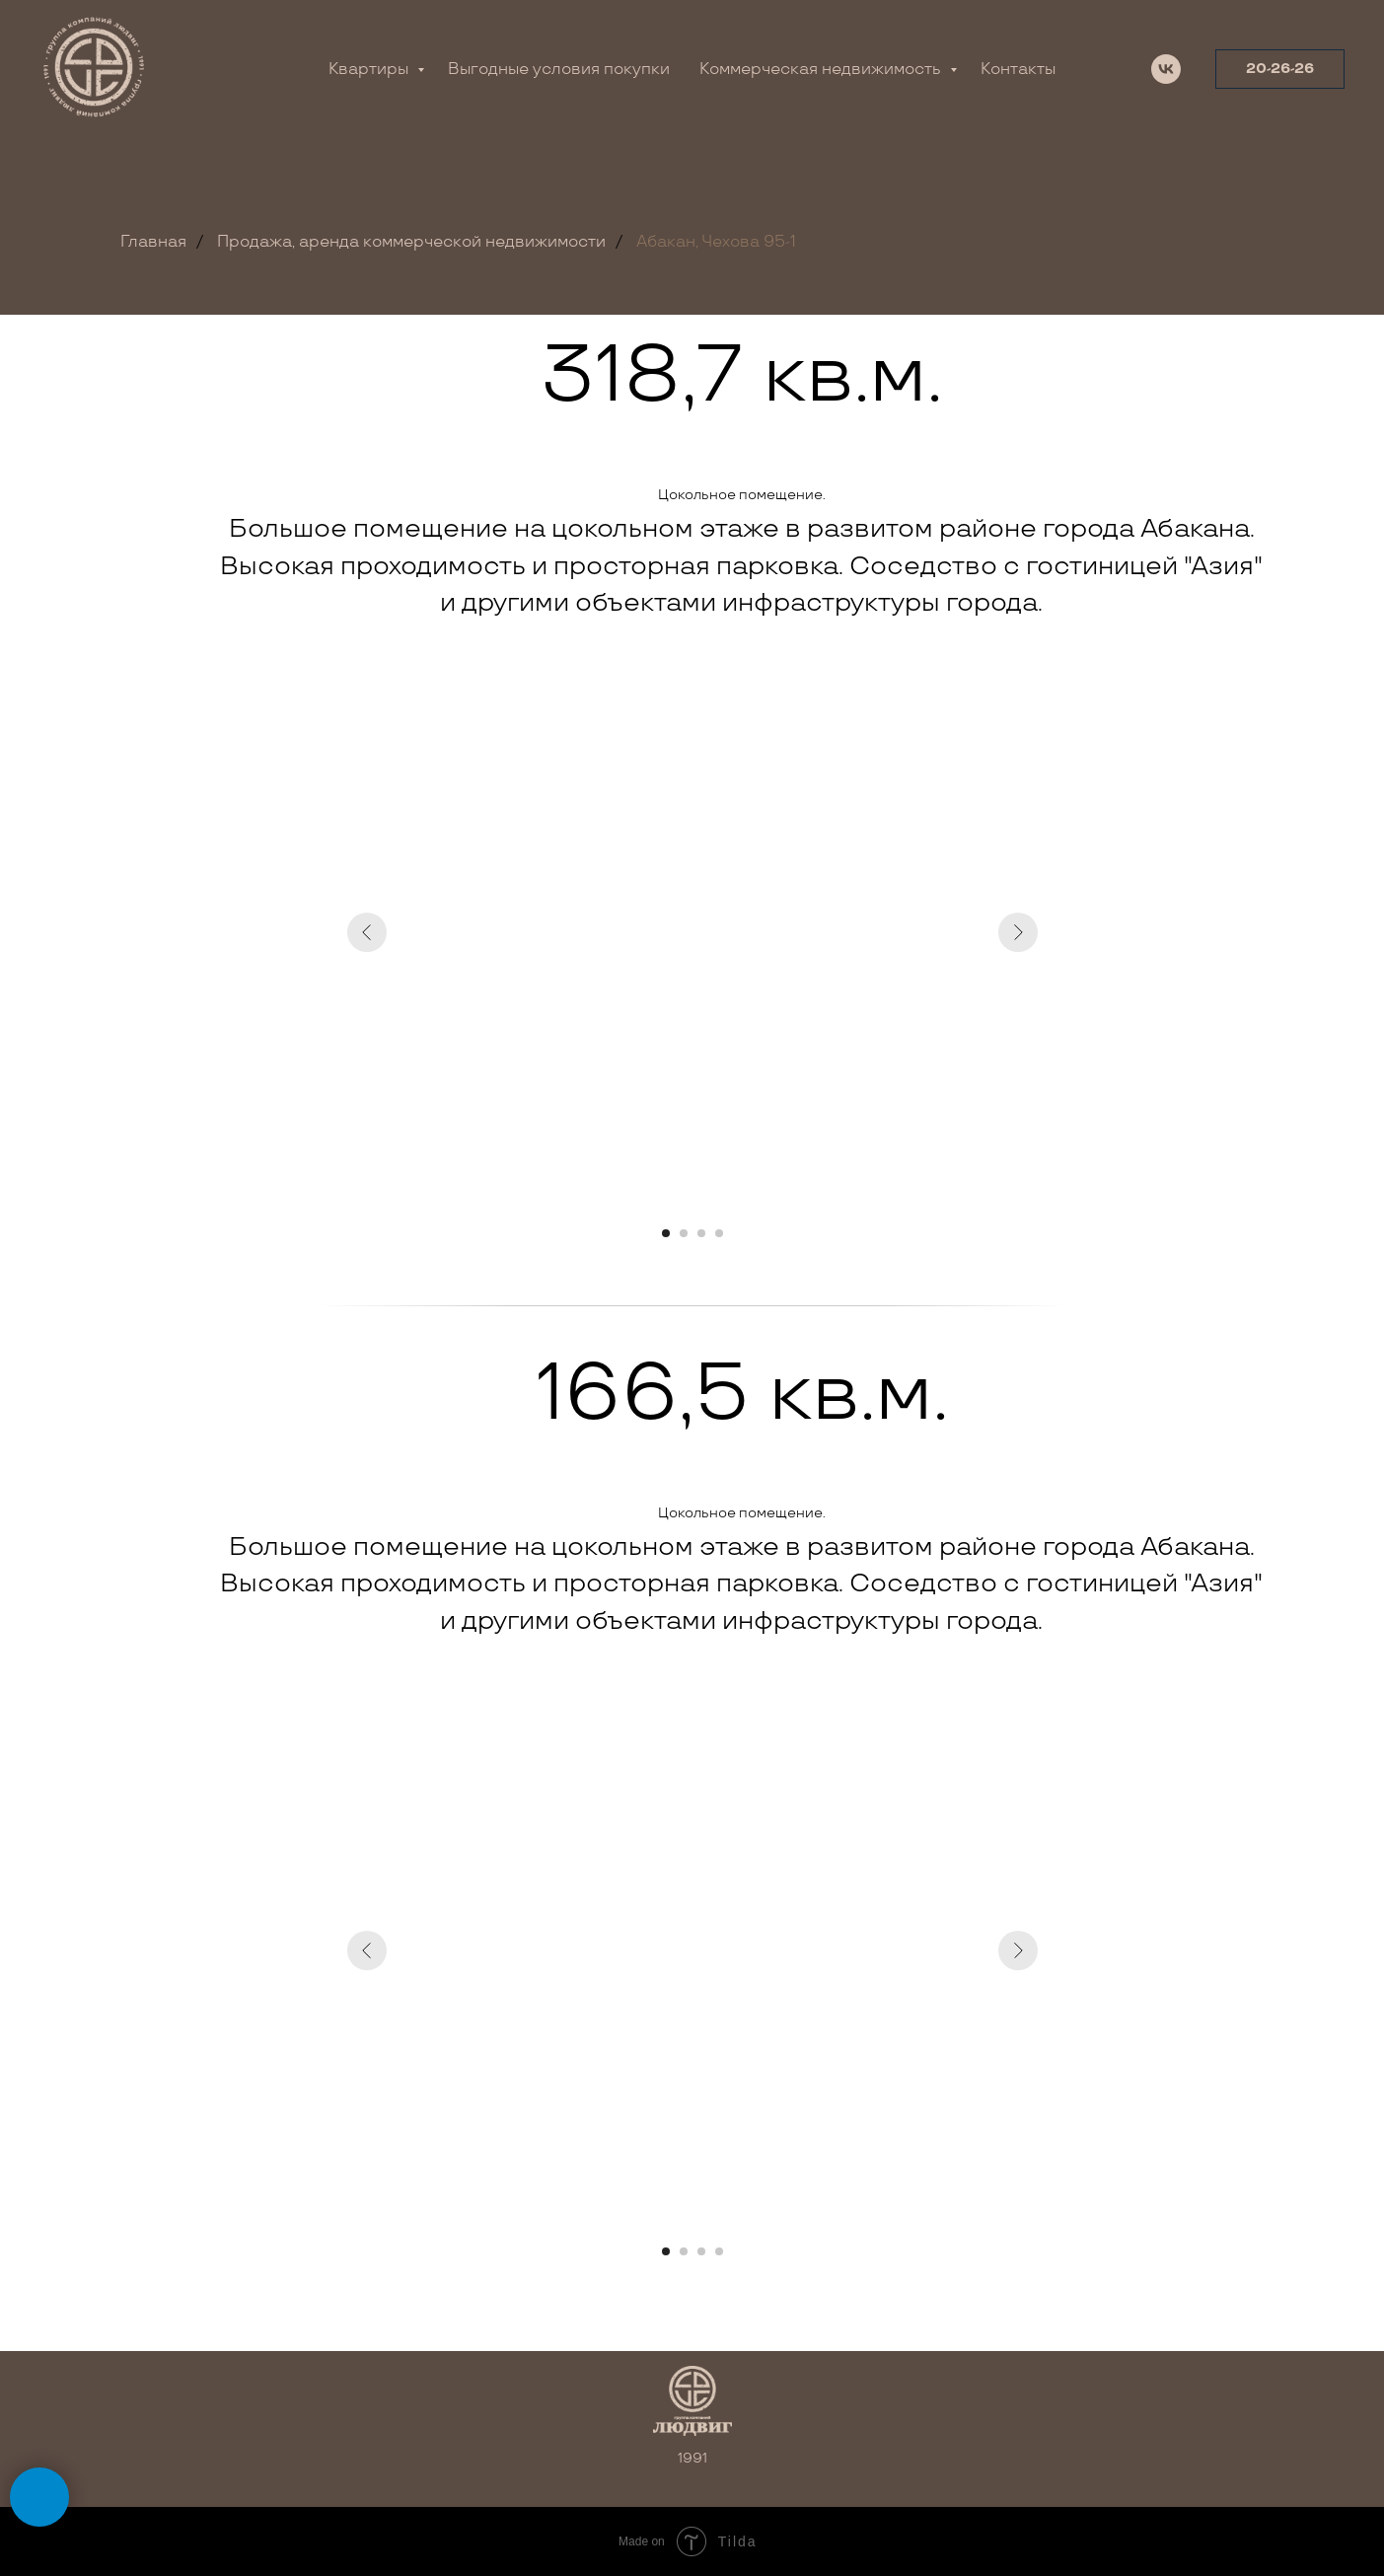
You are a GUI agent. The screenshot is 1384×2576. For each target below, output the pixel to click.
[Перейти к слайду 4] (719, 1233)
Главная (153, 242)
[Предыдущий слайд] (367, 932)
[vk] (1166, 69)
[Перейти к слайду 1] (666, 1233)
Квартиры (370, 69)
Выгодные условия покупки (559, 69)
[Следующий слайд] (1018, 932)
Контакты (1018, 69)
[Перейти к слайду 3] (701, 1233)
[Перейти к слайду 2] (684, 1233)
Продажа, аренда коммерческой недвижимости (411, 242)
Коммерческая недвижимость (822, 69)
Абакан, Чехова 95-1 (716, 242)
